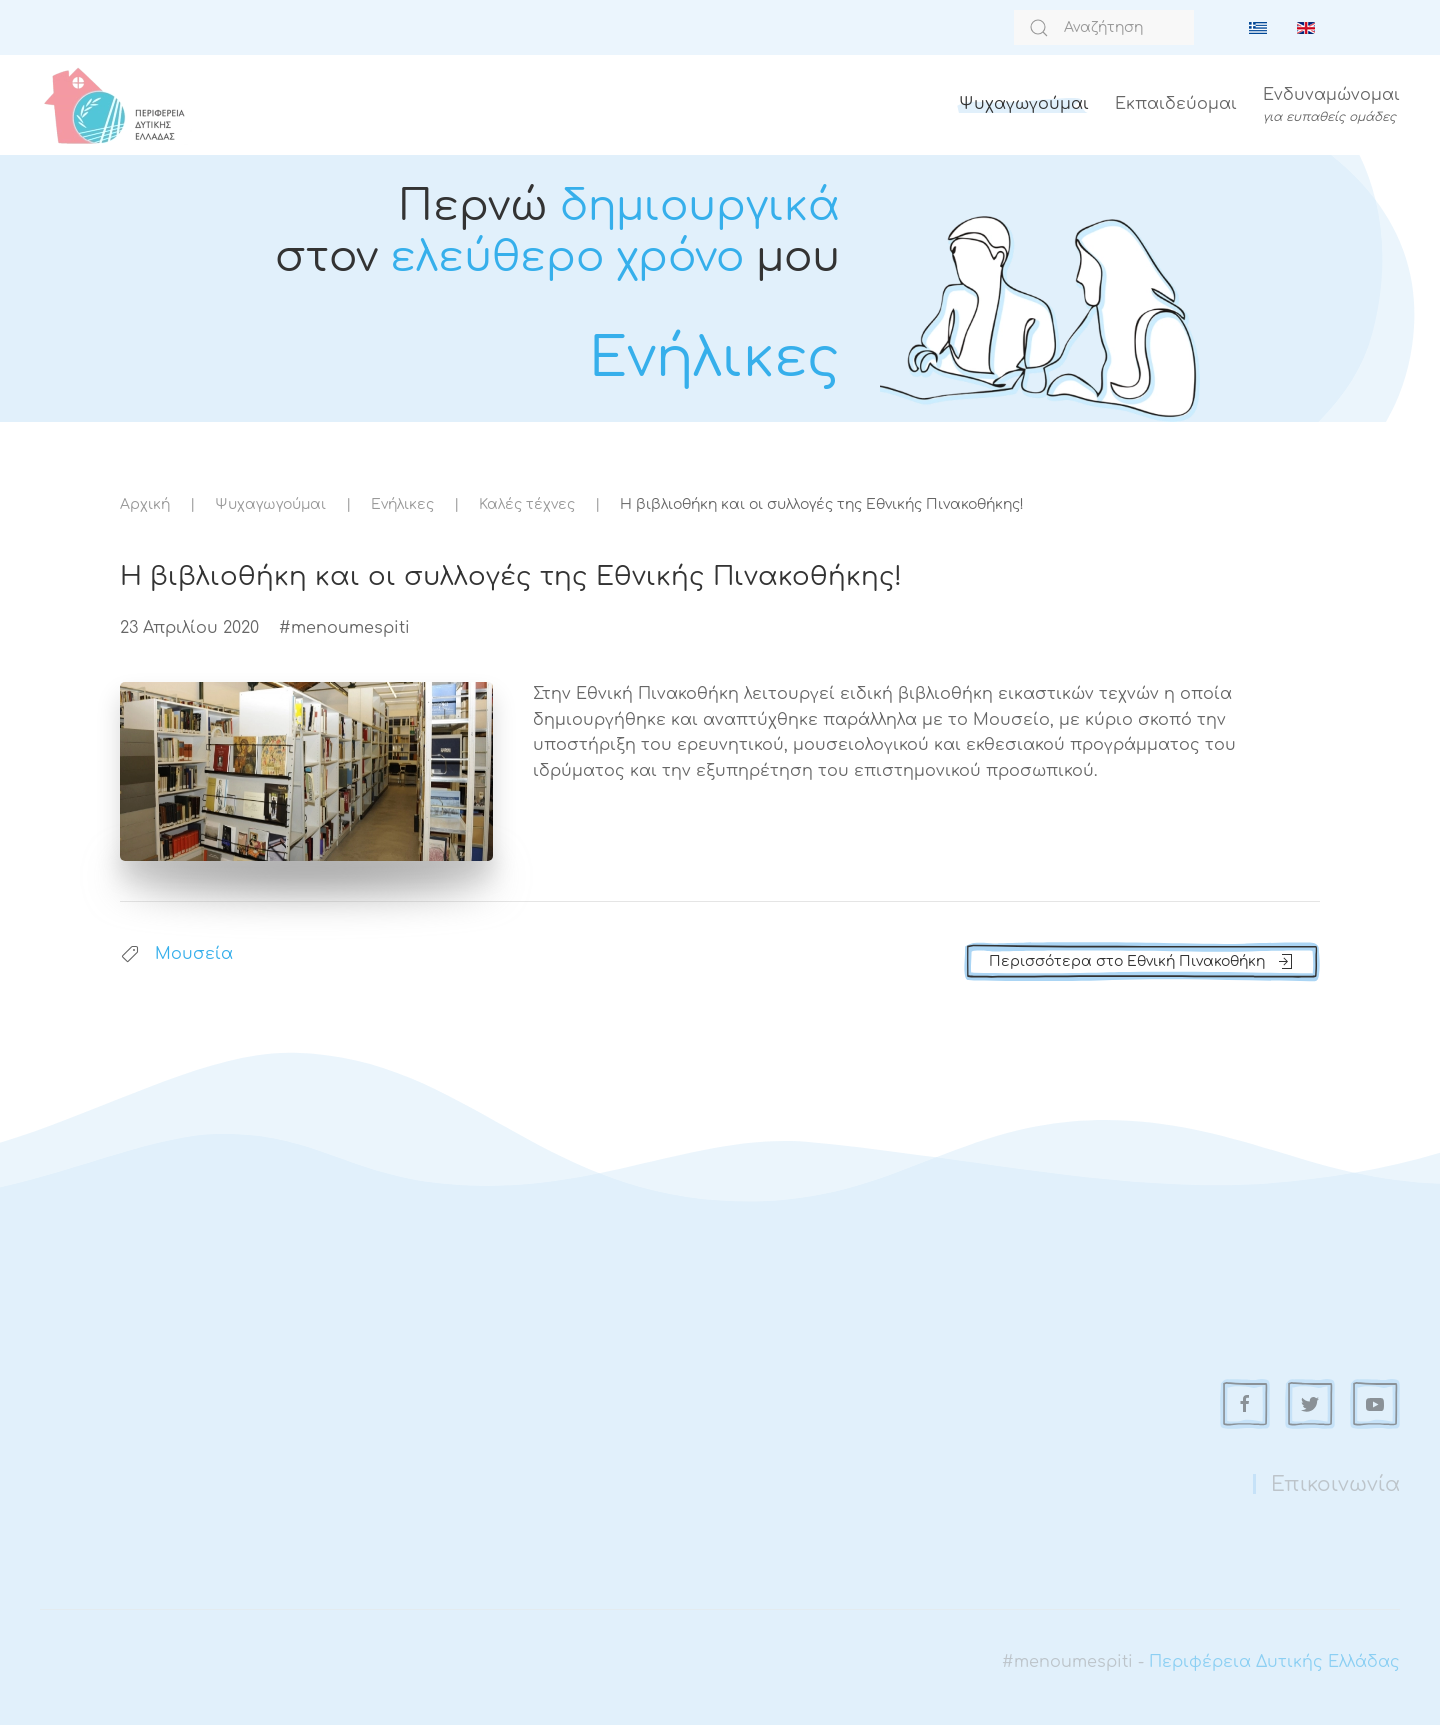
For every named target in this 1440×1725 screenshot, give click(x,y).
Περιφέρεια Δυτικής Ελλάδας (1274, 1662)
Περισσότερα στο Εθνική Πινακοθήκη (1142, 962)
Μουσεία (194, 954)
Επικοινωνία (1335, 1484)
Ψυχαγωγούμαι (1024, 104)
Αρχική (145, 504)
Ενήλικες (402, 504)
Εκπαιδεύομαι (1176, 104)
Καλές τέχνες (527, 504)
